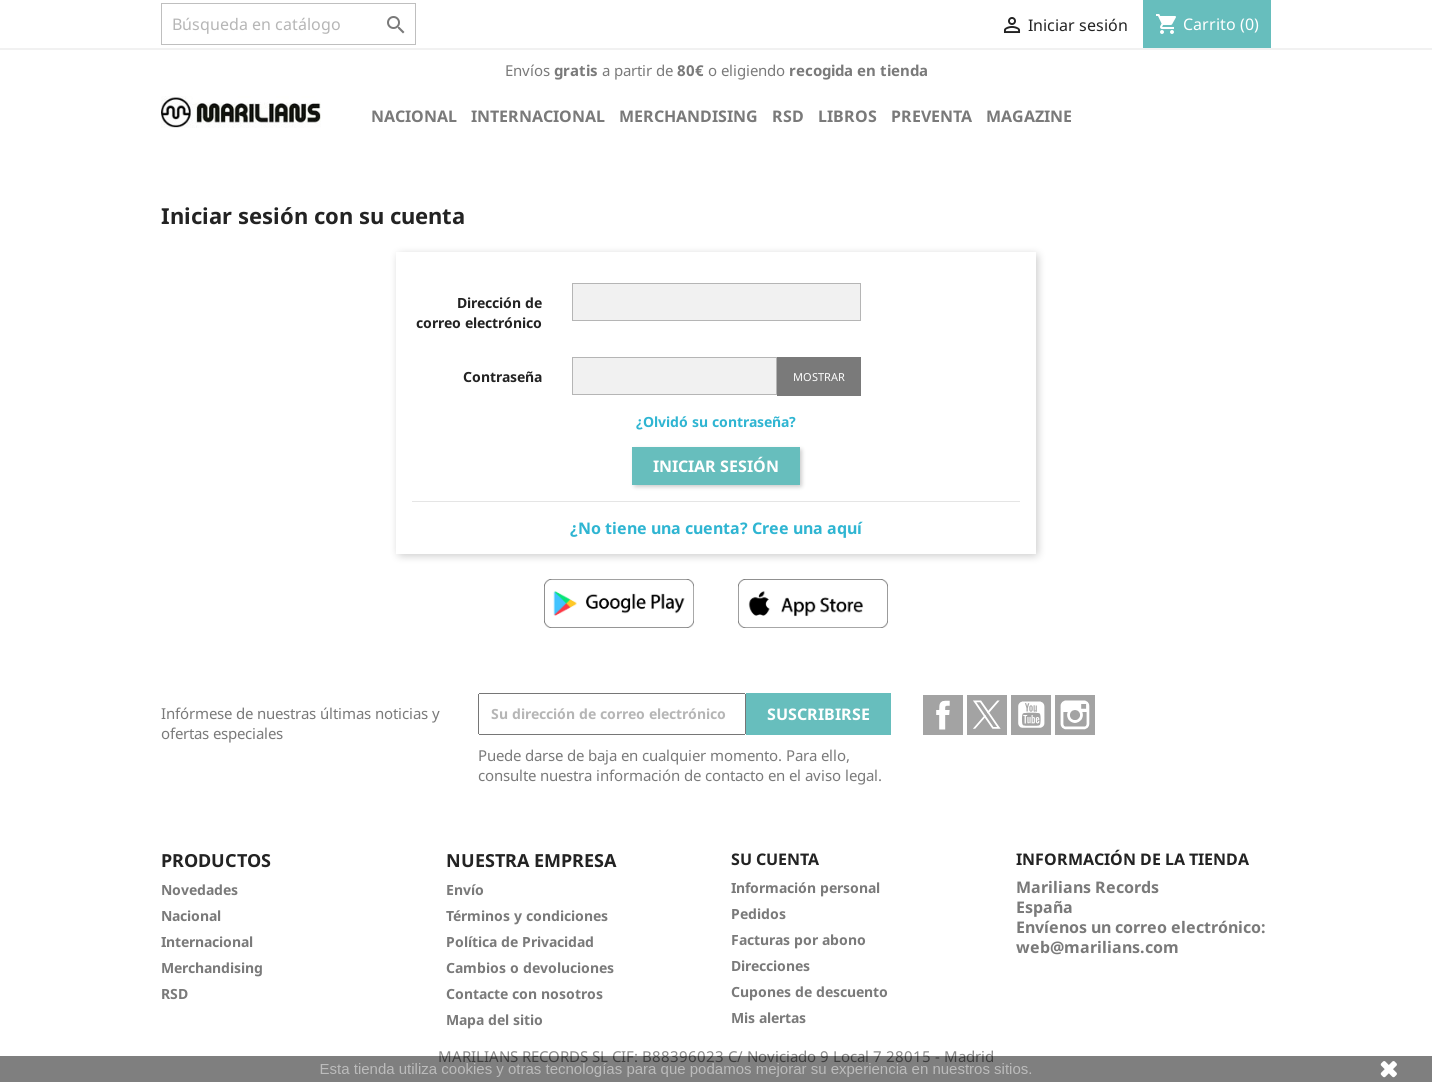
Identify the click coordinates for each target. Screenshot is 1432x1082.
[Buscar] (288, 24)
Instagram (1075, 715)
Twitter (987, 715)
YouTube (1031, 715)
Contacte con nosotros (524, 993)
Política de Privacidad (520, 941)
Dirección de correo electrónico (479, 312)
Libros (847, 116)
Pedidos (758, 913)
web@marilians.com (1097, 947)
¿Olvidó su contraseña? (716, 421)
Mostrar (819, 376)
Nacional (414, 116)
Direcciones (770, 965)
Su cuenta (775, 859)
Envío (465, 889)
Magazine (1029, 116)
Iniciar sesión (716, 466)
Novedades (199, 889)
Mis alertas (768, 1017)
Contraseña (502, 376)
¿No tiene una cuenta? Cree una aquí (716, 528)
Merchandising (688, 116)
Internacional (538, 116)
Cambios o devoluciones (530, 967)
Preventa (931, 116)
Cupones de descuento (809, 991)
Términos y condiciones (527, 915)
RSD (788, 116)
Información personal (805, 887)
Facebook (943, 715)
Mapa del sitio (494, 1019)
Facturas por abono (798, 939)
